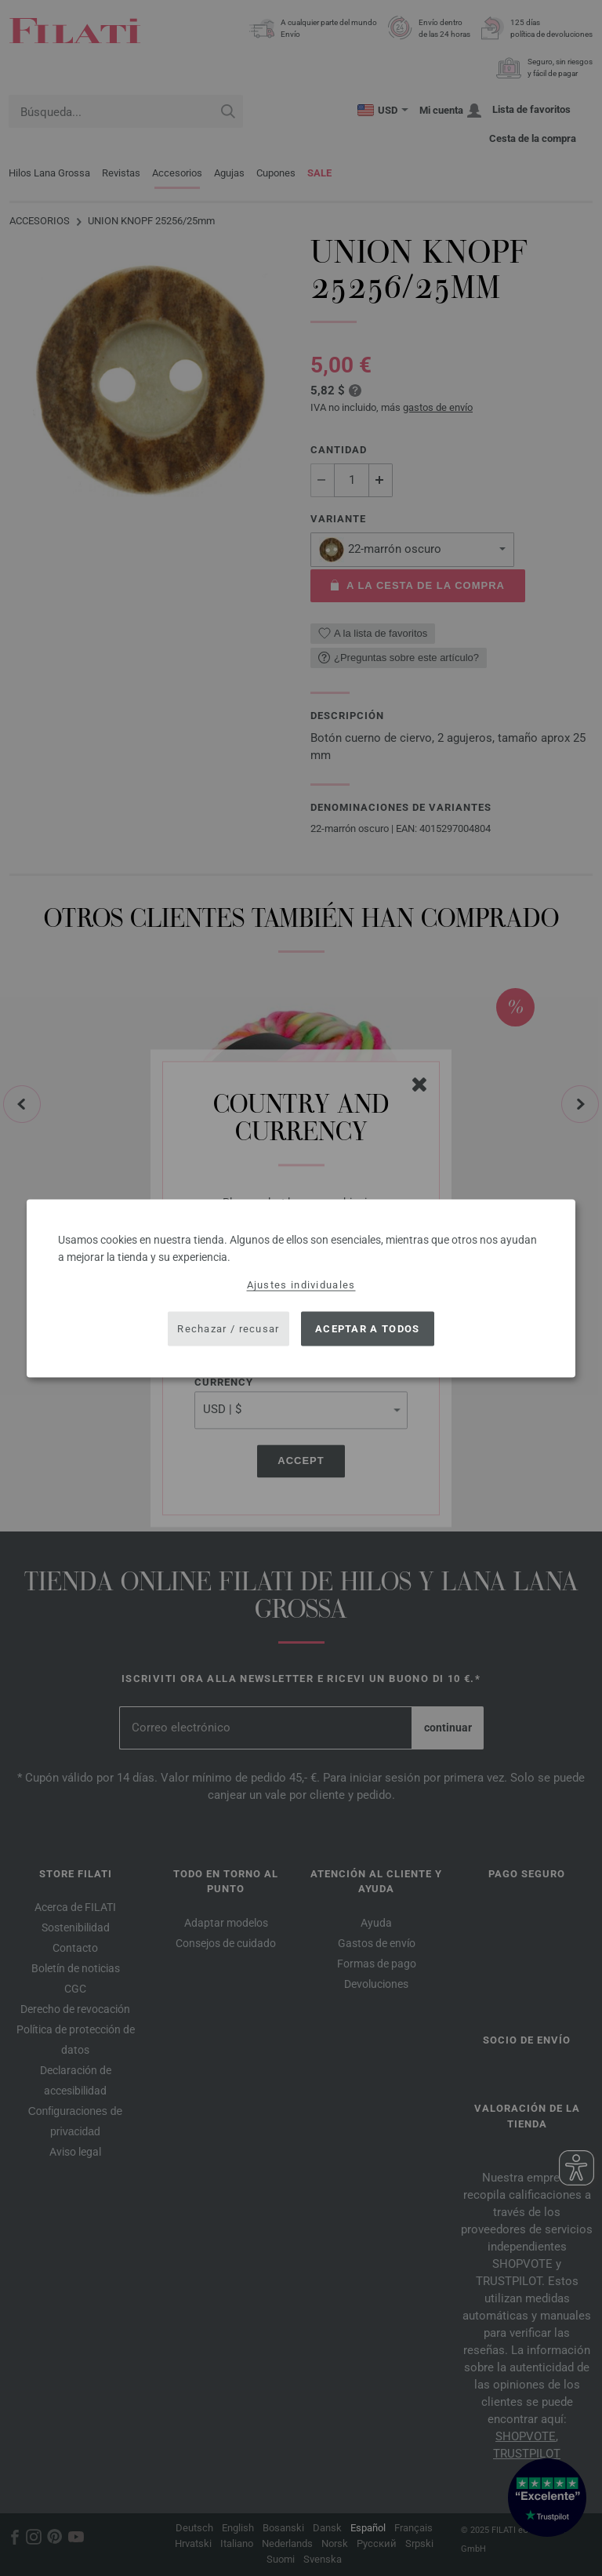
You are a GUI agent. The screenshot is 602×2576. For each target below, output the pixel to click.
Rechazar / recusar (228, 1329)
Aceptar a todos (367, 1329)
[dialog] (301, 1288)
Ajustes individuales (301, 1284)
